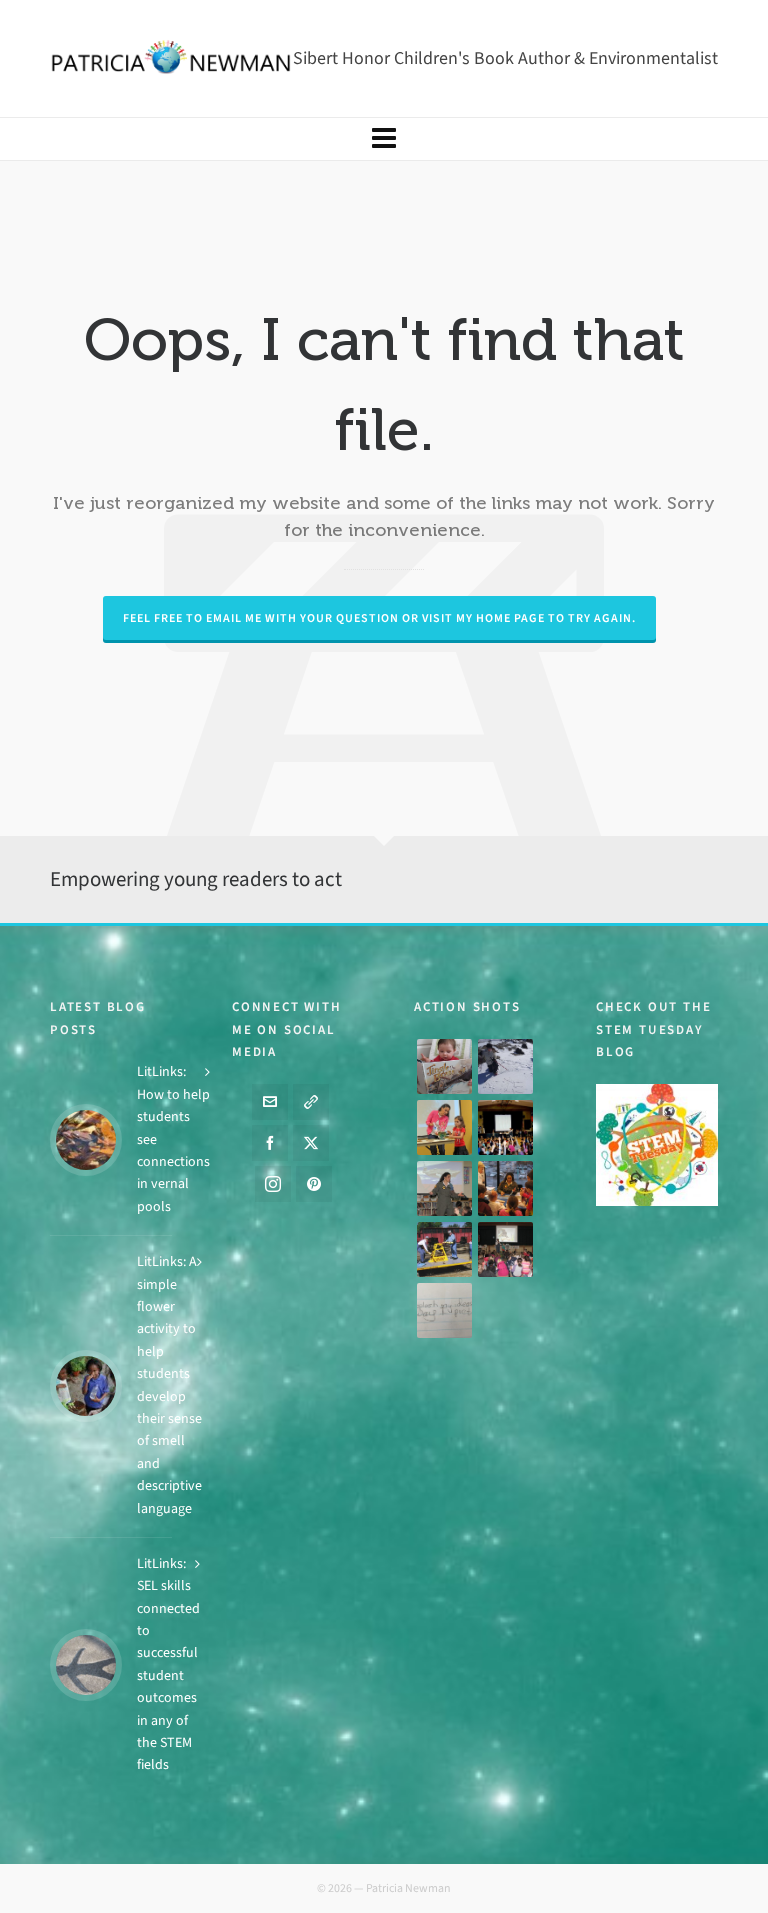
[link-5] (311, 1102)
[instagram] (273, 1184)
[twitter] (311, 1143)
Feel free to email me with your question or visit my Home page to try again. (379, 618)
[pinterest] (314, 1184)
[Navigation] (384, 139)
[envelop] (270, 1102)
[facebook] (270, 1143)
